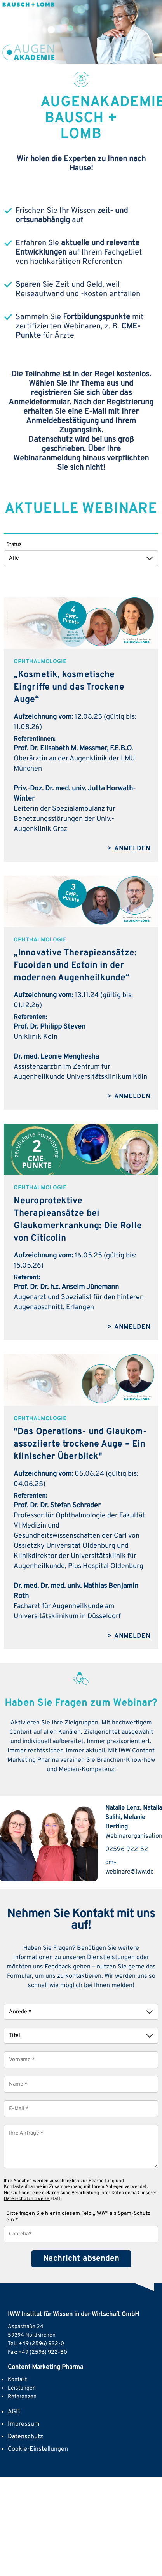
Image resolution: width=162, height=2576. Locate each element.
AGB (14, 2412)
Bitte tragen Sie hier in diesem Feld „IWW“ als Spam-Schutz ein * (78, 2216)
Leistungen (22, 2388)
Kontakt (17, 2379)
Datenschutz (25, 2437)
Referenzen (22, 2396)
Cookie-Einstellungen (38, 2449)
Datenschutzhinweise (27, 2199)
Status (14, 544)
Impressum (24, 2424)
